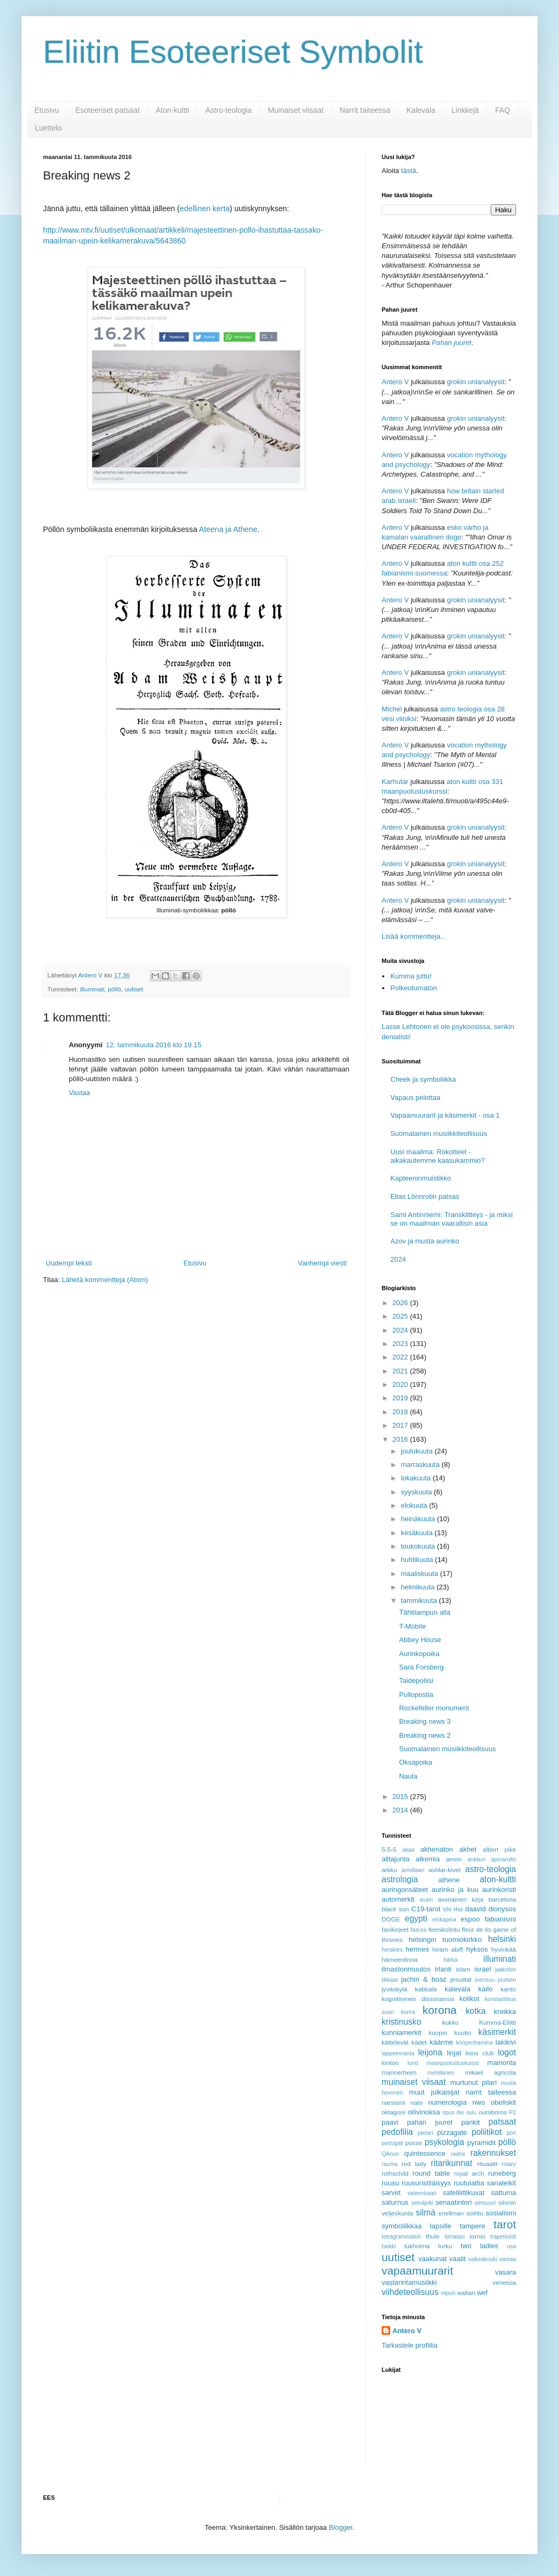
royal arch (469, 2173)
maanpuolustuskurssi (452, 2063)
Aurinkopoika (419, 1654)
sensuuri (485, 2203)
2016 (401, 1439)
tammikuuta (420, 1600)
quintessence (425, 2153)
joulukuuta (418, 1451)
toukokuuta (419, 1546)
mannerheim (399, 2072)
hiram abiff (447, 1949)
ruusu (390, 2183)
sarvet (391, 2193)
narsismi (393, 2102)
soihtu (475, 2213)
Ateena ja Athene (228, 529)
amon (453, 1858)
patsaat (502, 2121)
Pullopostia (416, 1694)
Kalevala (420, 110)
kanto (508, 1988)
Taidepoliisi (416, 1680)
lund (412, 2063)
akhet (468, 1849)
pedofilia (397, 2131)
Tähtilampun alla (424, 1612)
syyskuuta (417, 1492)
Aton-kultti (172, 110)
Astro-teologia (228, 110)
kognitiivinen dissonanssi (418, 1998)
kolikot (469, 1999)
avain (426, 1900)
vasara (505, 2272)
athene (449, 1880)
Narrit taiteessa (365, 110)
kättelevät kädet (404, 2042)
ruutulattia (469, 2183)
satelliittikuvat (463, 2193)
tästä (408, 171)
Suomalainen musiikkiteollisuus (438, 1133)
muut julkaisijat (434, 2092)
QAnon (390, 2154)
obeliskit (503, 2102)
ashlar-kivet (444, 1869)
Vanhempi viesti (322, 1263)
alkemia (427, 1859)
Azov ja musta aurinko (424, 1241)
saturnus (395, 2202)
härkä (450, 1960)
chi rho (452, 1908)
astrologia (400, 1879)
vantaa (507, 2259)
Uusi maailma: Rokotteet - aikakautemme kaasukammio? (437, 1156)
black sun (395, 1908)
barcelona (502, 1899)
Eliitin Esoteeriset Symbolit (233, 52)
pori (511, 2133)
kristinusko (401, 2021)
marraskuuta (421, 1464)
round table (431, 2173)
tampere (472, 2226)
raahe (458, 2154)
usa (511, 2246)
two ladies (479, 2246)
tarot (504, 2224)
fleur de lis (476, 1929)
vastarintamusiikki (409, 2282)
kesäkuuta (418, 1533)
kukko (450, 2022)
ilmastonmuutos (406, 1969)
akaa (409, 1850)
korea (408, 2012)
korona (439, 2010)
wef (482, 2293)
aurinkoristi (499, 1890)
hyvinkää (503, 1949)
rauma (389, 2164)
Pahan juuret (451, 343)
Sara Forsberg (421, 1667)
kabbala (426, 1988)
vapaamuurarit (417, 2270)
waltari (466, 2292)
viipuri (448, 2293)
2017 (401, 1425)
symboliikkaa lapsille (417, 2226)
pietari (425, 2133)
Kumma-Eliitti (497, 2022)
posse (413, 2142)
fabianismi (500, 1919)
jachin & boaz (424, 1979)
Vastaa (79, 1093)
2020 (401, 1384)
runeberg (502, 2173)
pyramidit (481, 2143)
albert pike (499, 1849)
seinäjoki (422, 2203)
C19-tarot (425, 1909)
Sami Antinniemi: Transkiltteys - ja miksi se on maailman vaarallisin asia (451, 1219)
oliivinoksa (423, 2112)
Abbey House (420, 1640)
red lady (414, 2163)
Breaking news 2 (424, 1735)
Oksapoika (415, 1762)
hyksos (477, 1949)
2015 (401, 1797)
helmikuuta (418, 1587)
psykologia (444, 2142)
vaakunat (432, 2259)
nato (417, 2102)
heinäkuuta (419, 1519)
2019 (401, 1398)
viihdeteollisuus (410, 2292)
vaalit (457, 2259)
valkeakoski (482, 2259)
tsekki (389, 2246)
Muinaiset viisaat (296, 110)
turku (445, 2245)
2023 (401, 1344)
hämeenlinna (400, 1959)
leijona (430, 2052)
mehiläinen (440, 2073)
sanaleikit (501, 2183)
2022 (401, 1357)
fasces (419, 1930)
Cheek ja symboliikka (423, 1079)
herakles (392, 1950)
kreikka (505, 2011)
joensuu (484, 1980)
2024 (398, 1259)
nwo (478, 2102)
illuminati (92, 988)
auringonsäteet (405, 1890)
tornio (477, 2236)
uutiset (134, 988)
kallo (485, 1989)
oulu (471, 2113)
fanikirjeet (395, 1929)
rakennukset (493, 2152)
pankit (470, 2122)
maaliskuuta (420, 1574)
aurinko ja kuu (455, 1890)
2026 (401, 1303)
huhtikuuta (418, 1560)
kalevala (457, 1989)
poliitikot (486, 2131)
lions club (479, 2052)
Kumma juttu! (411, 976)
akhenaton (436, 1849)
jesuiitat (461, 1979)
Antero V (395, 382)
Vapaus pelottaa (415, 1097)
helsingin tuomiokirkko (445, 1939)
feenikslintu (444, 1929)
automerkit (398, 1899)
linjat (454, 2053)
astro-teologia (490, 1869)
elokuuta (415, 1505)
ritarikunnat (451, 2163)
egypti (416, 1918)
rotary (508, 2164)
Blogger (341, 2527)
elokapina (444, 1920)
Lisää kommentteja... (414, 936)
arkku (389, 1869)
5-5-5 (389, 1849)
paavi (390, 2122)
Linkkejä (465, 110)
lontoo (390, 2062)
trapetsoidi (503, 2237)
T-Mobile (412, 1626)
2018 (401, 1412)
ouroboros (492, 2112)
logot (507, 2052)
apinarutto (503, 1859)
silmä (425, 2212)
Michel (392, 709)
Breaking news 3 (424, 1721)
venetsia (504, 2282)
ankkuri (477, 1859)
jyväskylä (394, 1988)
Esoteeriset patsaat (107, 110)
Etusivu (46, 110)
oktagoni (393, 2112)
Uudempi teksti (69, 1263)
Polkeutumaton (413, 988)
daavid (475, 1909)
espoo (470, 1919)
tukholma (416, 2245)
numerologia (447, 2102)
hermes (417, 1949)
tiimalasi (455, 2237)
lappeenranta (398, 2053)
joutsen (507, 1980)
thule (432, 2236)
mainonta (502, 2063)
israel (482, 1969)
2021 (401, 1371)
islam (463, 1969)
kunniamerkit (401, 2032)
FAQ (502, 110)
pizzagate (452, 2132)
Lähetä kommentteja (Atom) (105, 1280)
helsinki (502, 1939)
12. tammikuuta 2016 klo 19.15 (154, 1045)
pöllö (114, 988)
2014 (401, 1810)
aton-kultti (497, 1879)
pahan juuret (430, 2122)
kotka (475, 2011)
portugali (392, 2143)
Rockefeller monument (434, 1708)
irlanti (443, 1969)
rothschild (395, 2173)
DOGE (391, 1919)
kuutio (462, 2032)
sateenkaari (421, 2193)
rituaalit (487, 2163)
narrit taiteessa (490, 2092)
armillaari (413, 1870)
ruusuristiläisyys (426, 2183)
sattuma (503, 2193)
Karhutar (395, 782)
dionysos (502, 1909)
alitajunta (396, 1859)
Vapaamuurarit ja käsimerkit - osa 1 (445, 1115)
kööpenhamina (474, 2043)
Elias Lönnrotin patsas (424, 1196)
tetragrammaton (401, 2237)
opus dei (453, 2113)
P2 (512, 2113)
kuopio (437, 2032)
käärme (441, 2042)
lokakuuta (417, 1478)
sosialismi (501, 2213)
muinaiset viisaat (414, 2081)
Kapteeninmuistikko (420, 1178)
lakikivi (506, 2042)
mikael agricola (490, 2072)
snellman (451, 2213)
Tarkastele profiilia (410, 2345)
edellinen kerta (205, 208)
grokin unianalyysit (475, 382)
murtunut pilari (473, 2082)
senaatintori (453, 2202)
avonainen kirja (460, 1899)
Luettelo (48, 128)
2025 (401, 1316)
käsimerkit (497, 2032)
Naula (408, 1776)
